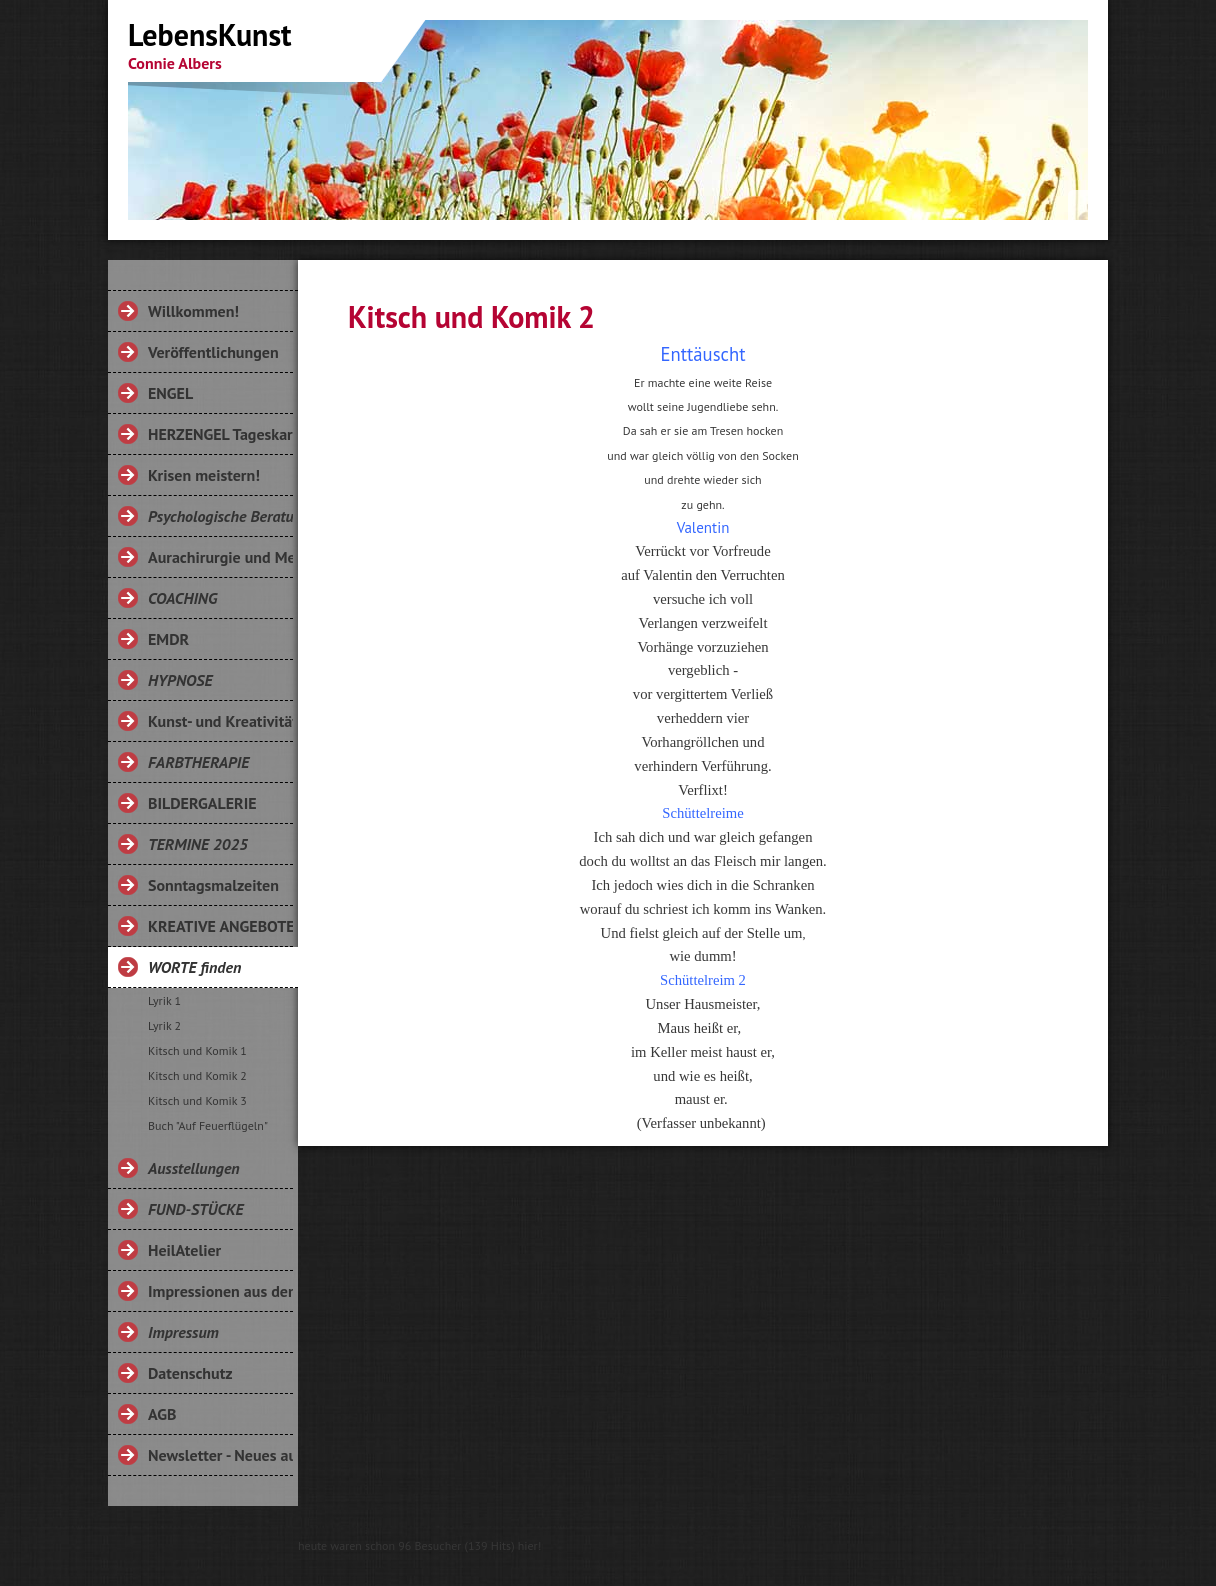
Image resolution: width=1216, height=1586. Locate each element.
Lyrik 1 (164, 1000)
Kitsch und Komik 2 (197, 1075)
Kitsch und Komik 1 (197, 1050)
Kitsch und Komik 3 (197, 1100)
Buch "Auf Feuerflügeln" (208, 1125)
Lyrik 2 (164, 1025)
